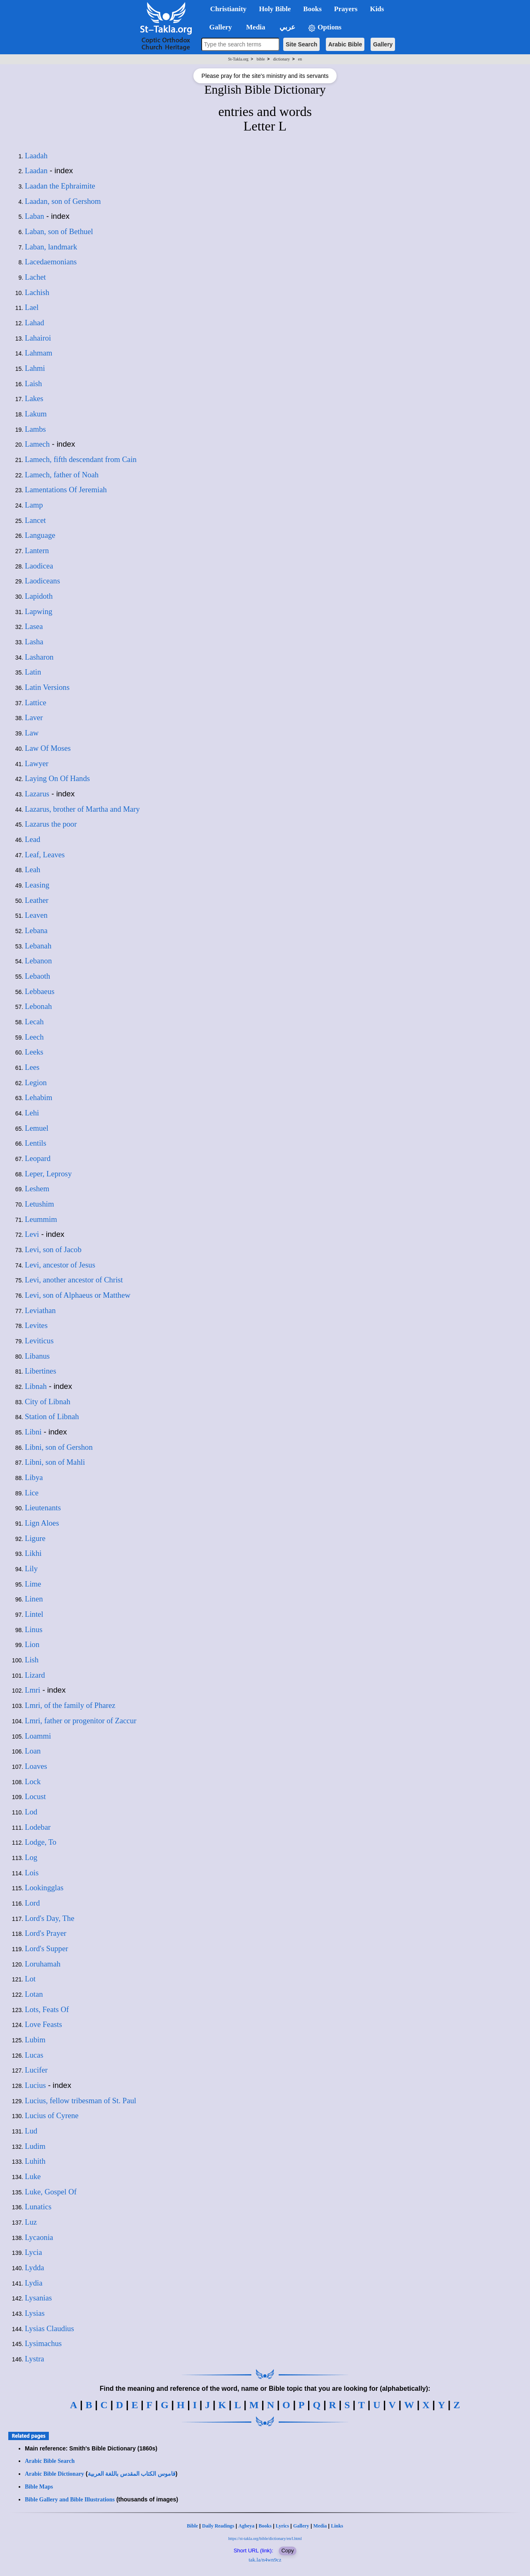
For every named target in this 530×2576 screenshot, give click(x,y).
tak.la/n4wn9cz (264, 2560)
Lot (30, 1978)
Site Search (301, 44)
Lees (32, 1067)
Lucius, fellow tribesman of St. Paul (80, 2100)
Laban (34, 216)
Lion (32, 1644)
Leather (36, 900)
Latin (33, 672)
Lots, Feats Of (47, 2009)
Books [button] (312, 9)
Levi (32, 1234)
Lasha (34, 641)
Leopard (38, 1158)
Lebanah (38, 945)
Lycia (33, 2252)
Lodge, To (40, 1842)
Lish (32, 1659)
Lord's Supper (46, 1948)
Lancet (35, 520)
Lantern (37, 550)
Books (264, 2526)
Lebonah (38, 1006)
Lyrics (282, 2526)
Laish (33, 383)
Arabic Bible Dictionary (54, 2474)
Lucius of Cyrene (52, 2115)
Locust (35, 1796)
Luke (33, 2176)
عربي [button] (286, 27)
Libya (34, 1477)
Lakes (34, 398)
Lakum (36, 413)
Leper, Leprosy (48, 1173)
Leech (34, 1037)
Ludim (35, 2146)
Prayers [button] (346, 9)
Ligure (35, 1538)
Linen (34, 1598)
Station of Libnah (52, 1416)
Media (320, 2526)
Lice (32, 1492)
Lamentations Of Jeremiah (66, 489)
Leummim (41, 1219)
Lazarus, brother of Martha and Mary (82, 809)
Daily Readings (218, 2526)
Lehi (32, 1112)
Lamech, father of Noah (62, 474)
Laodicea (39, 565)
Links (337, 2526)
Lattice (35, 702)
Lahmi (35, 368)
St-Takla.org (238, 59)
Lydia (34, 2282)
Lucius (35, 2085)
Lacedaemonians (51, 261)
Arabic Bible (345, 44)
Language (40, 535)
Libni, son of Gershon (59, 1447)
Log (31, 1857)
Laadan (36, 170)
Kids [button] (377, 9)
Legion (36, 1082)
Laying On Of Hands (57, 778)
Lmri (32, 1690)
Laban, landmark (51, 246)
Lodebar (38, 1827)
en (300, 59)
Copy (287, 2550)
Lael (32, 307)
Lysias (35, 2313)
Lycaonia (39, 2237)
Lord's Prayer (45, 1933)
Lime (33, 1583)
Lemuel (36, 1128)
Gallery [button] (218, 27)
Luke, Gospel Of (51, 2191)
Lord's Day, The (49, 1918)
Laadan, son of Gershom (63, 201)
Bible (192, 2526)
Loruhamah (42, 1963)
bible (261, 59)
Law (32, 732)
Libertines (40, 1371)
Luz (31, 2222)
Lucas (34, 2055)
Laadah (36, 155)
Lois (32, 1872)
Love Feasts (43, 2024)
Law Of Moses (48, 748)
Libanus (37, 1356)
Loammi (38, 1736)
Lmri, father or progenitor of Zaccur (80, 1720)
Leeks (34, 1051)
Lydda (34, 2267)
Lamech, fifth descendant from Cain (81, 459)
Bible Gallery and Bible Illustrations (70, 2499)
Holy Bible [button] (275, 9)
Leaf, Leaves (45, 854)
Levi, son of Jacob (53, 1249)
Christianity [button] (228, 9)
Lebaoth (37, 976)
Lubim (35, 2039)
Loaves (36, 1766)
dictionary (281, 59)
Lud (31, 2130)
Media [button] (254, 27)
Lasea (34, 626)
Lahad (34, 322)
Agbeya (246, 2526)
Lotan (34, 1994)
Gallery (383, 44)
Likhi (33, 1553)
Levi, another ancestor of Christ (74, 1279)
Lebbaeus (39, 991)
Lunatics (38, 2206)
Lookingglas (44, 1887)
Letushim (39, 1204)
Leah (32, 869)
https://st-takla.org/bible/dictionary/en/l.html (265, 2538)
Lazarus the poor (51, 824)
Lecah (34, 1021)
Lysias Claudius (49, 2328)
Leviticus (39, 1340)
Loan (33, 1750)
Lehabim (38, 1097)
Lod (31, 1811)
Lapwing (38, 611)
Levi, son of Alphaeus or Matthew (77, 1295)
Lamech (37, 444)
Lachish (37, 292)
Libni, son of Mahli (55, 1462)
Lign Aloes (42, 1523)
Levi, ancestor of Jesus (60, 1264)
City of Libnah (47, 1401)
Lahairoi (38, 338)
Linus (34, 1629)
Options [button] (325, 27)
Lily (31, 1568)
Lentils (35, 1143)
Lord (32, 1903)
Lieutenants (43, 1507)
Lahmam (38, 352)
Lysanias (38, 2297)
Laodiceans (42, 580)
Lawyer (36, 763)
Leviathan (40, 1310)
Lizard (35, 1675)
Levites (36, 1325)
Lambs (35, 429)
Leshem (37, 1188)
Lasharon (39, 657)
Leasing (37, 884)
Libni (33, 1431)
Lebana (36, 930)
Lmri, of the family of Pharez (70, 1705)
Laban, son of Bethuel (59, 231)
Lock (33, 1781)
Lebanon (38, 960)
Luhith (35, 2161)
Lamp (34, 505)
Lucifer (36, 2070)
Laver (34, 717)
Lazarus (37, 793)
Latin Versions (47, 687)
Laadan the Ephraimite (60, 185)
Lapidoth (39, 596)
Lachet (35, 277)
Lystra (34, 2358)
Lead (32, 839)
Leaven (36, 915)
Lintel (34, 1614)
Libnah (36, 1386)
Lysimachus (43, 2343)
